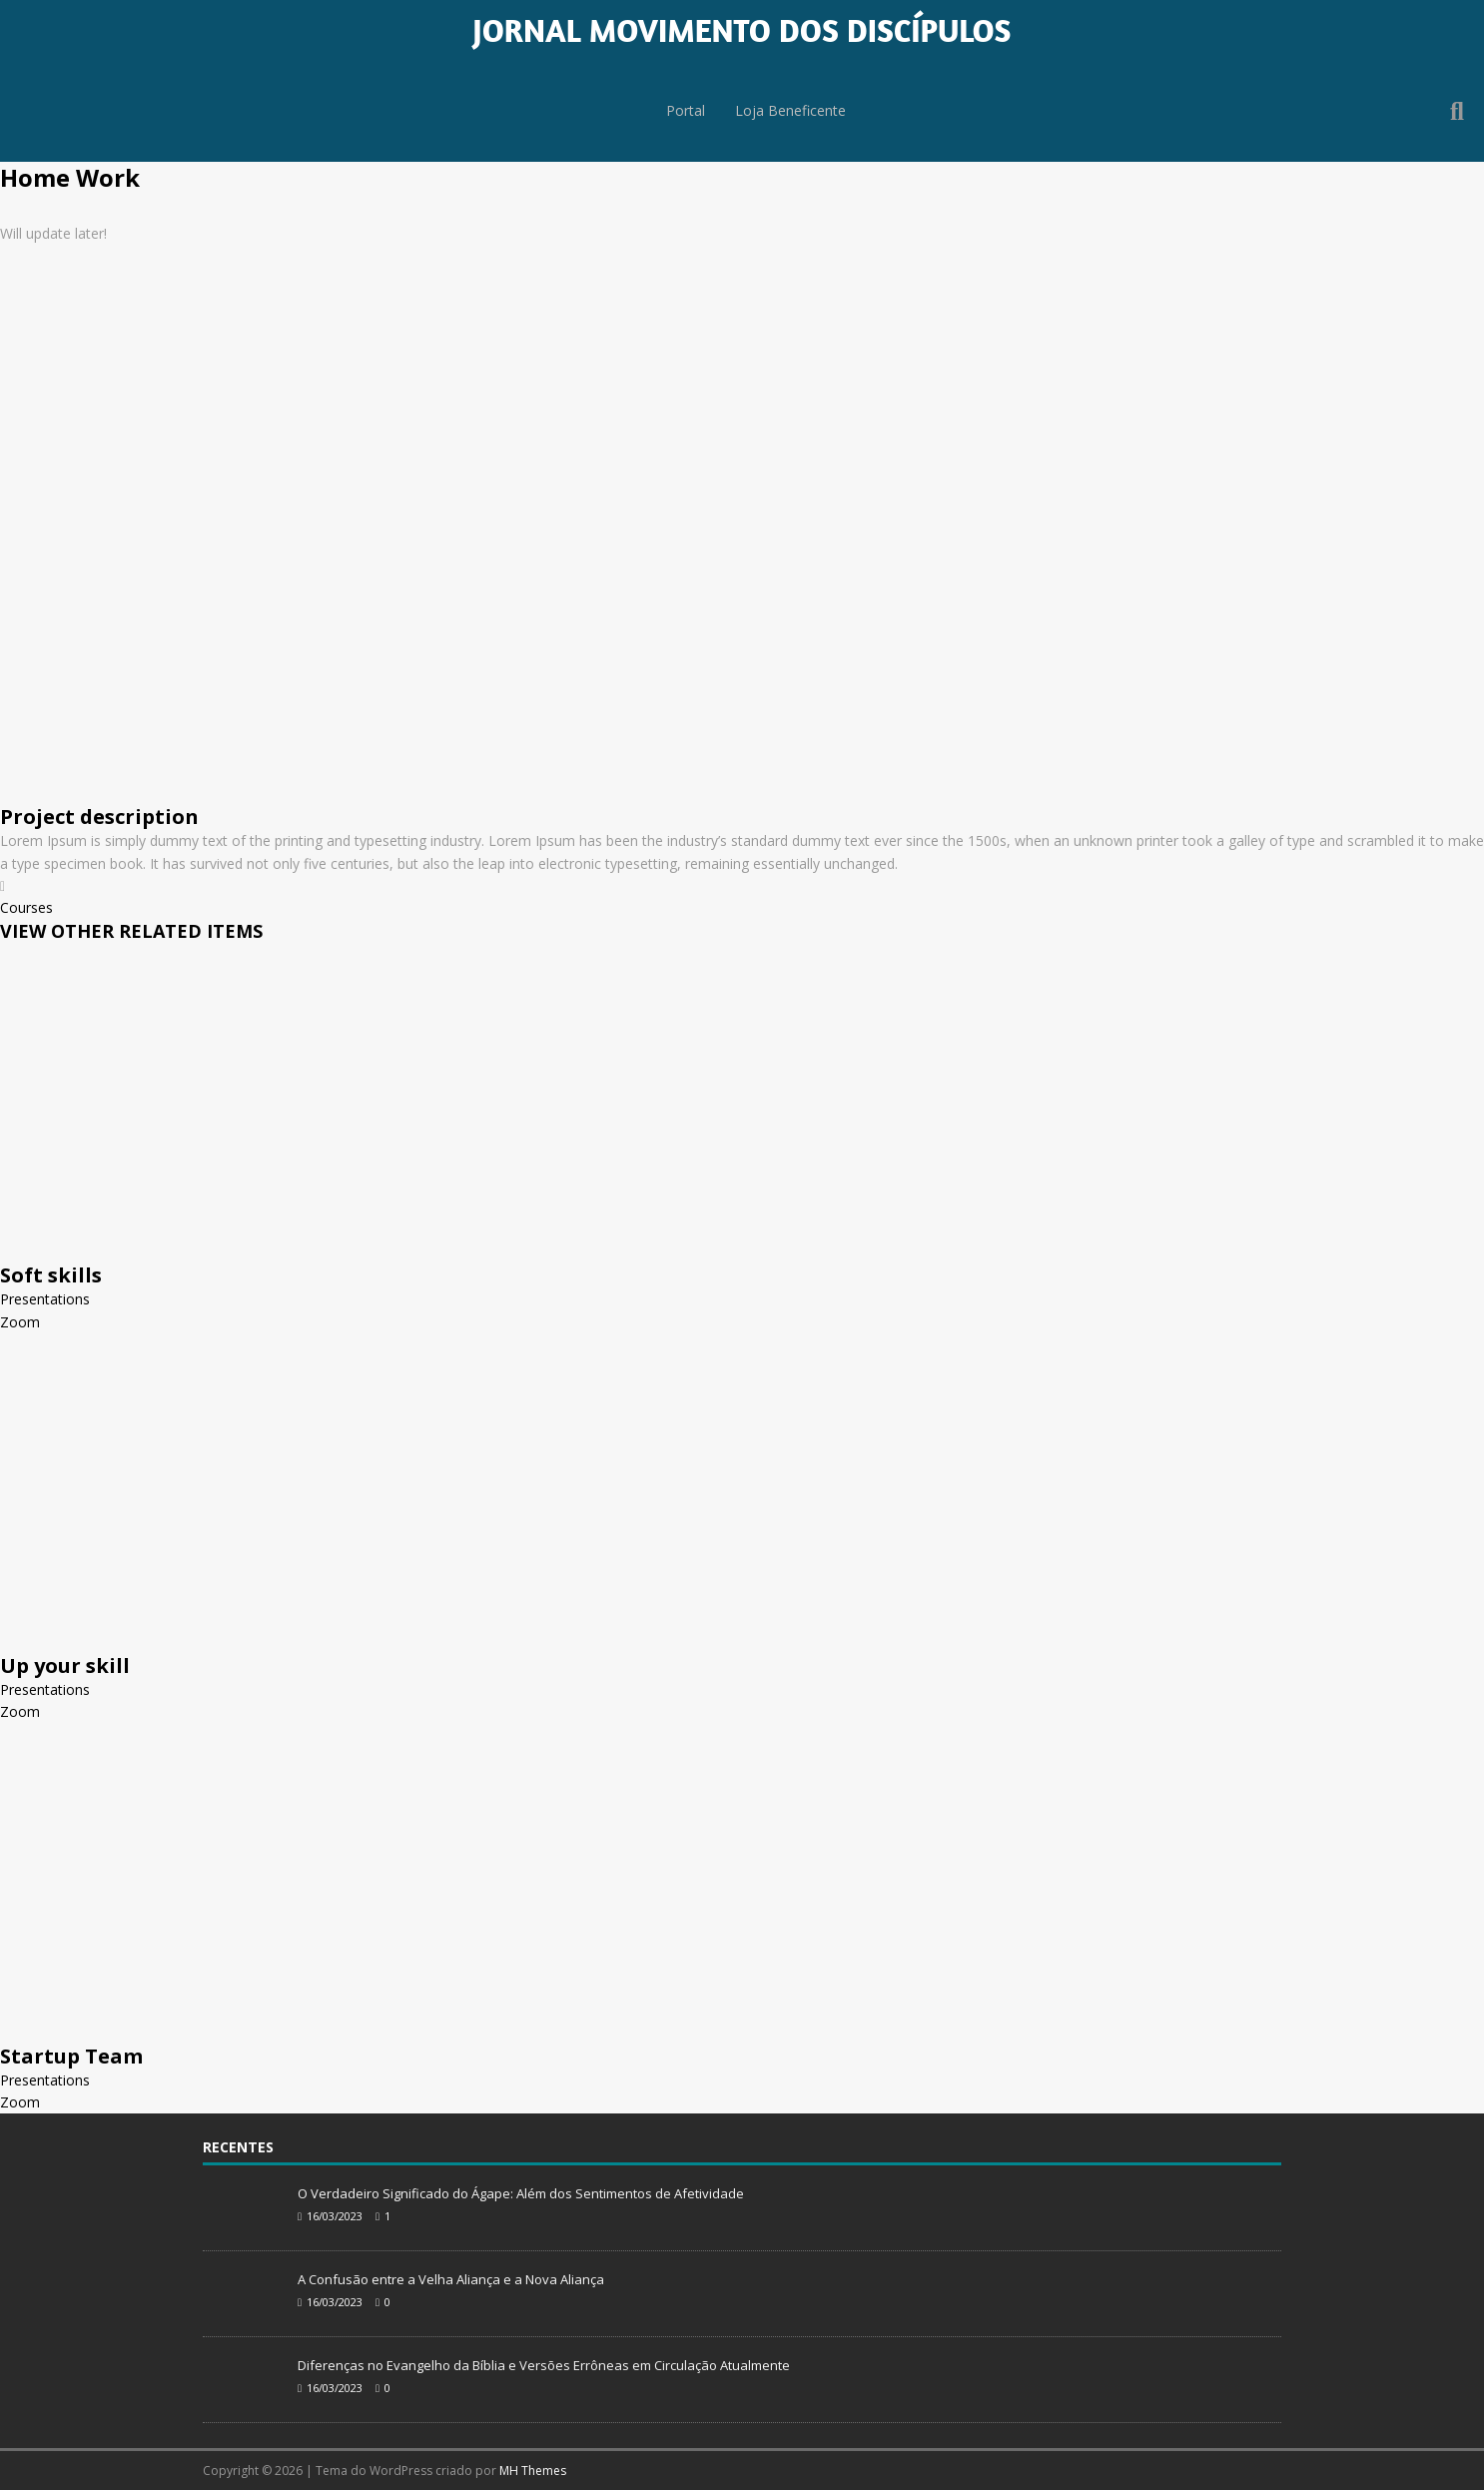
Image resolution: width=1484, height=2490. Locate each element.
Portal (682, 112)
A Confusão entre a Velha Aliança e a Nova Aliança (451, 2279)
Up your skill (65, 1665)
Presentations (45, 1298)
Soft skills (51, 1274)
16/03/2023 (335, 2215)
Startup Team (71, 2056)
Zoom (20, 1321)
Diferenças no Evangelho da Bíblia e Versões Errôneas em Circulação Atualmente (544, 2365)
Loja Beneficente (791, 112)
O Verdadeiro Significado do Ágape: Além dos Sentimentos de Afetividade (521, 2193)
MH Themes (532, 2470)
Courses (26, 907)
